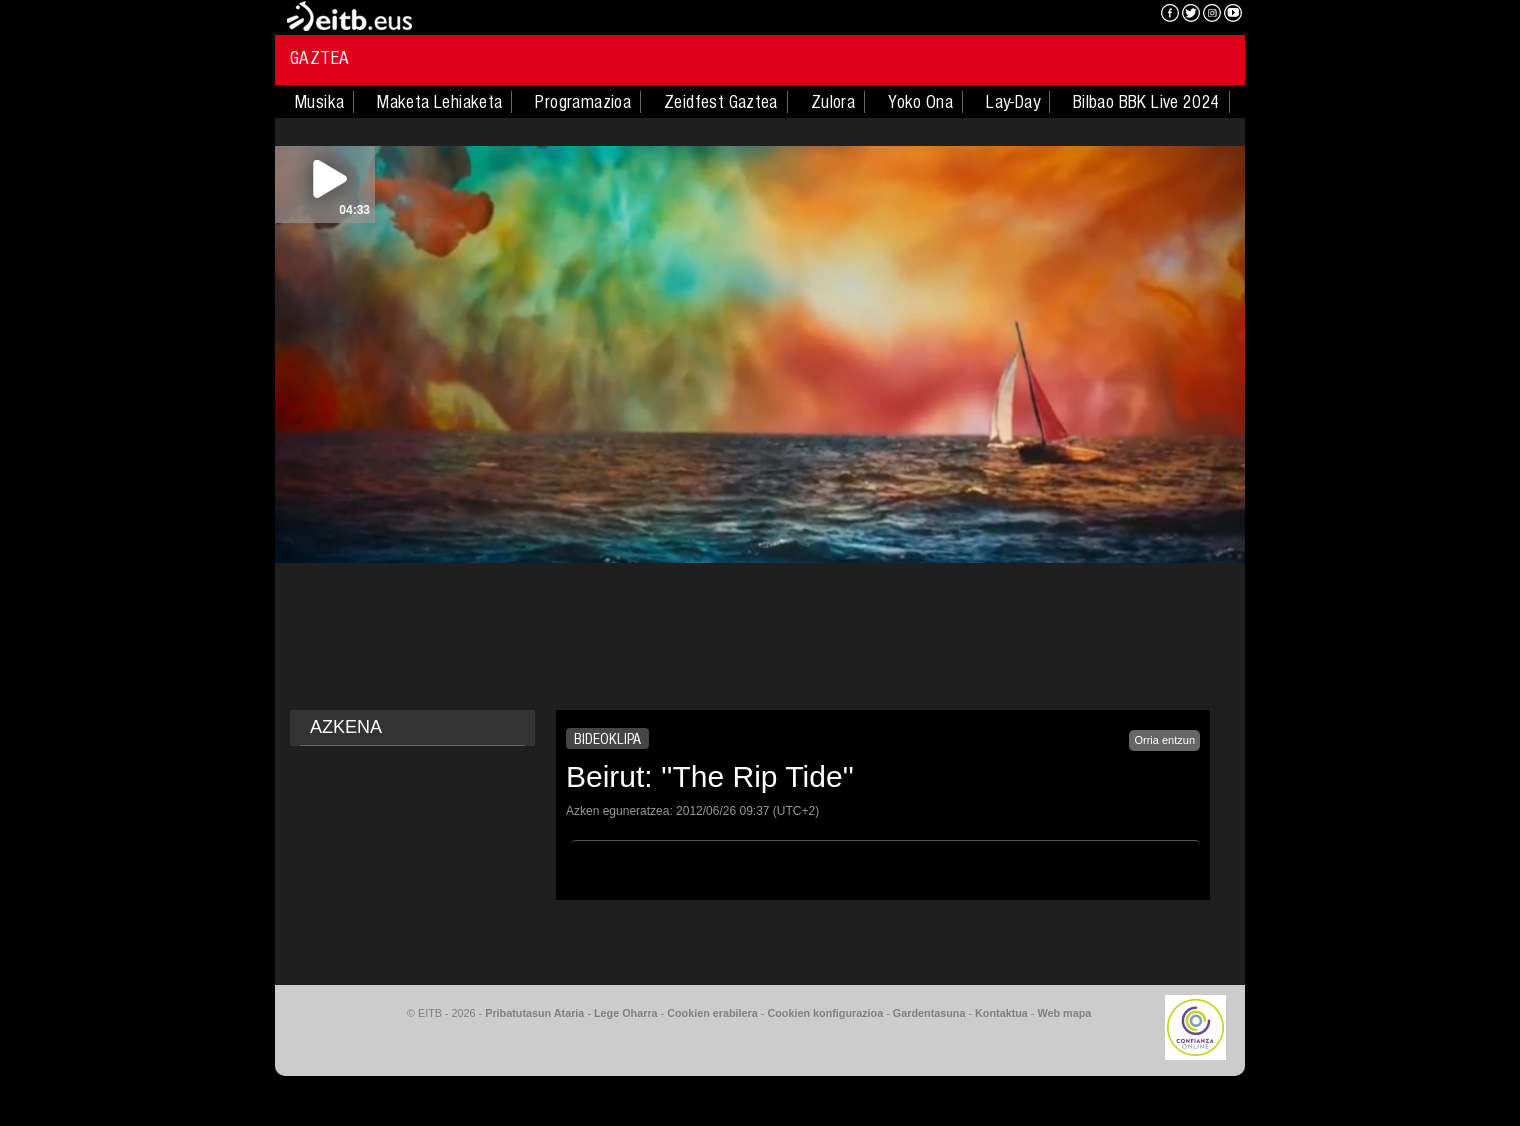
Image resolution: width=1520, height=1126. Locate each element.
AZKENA (346, 727)
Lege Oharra (626, 1013)
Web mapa (1064, 1013)
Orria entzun (1164, 740)
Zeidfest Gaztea (721, 102)
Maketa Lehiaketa (439, 102)
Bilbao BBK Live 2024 (1146, 102)
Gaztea (319, 58)
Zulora (833, 102)
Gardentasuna (929, 1013)
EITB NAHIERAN (1073, 15)
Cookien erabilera (712, 1013)
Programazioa (583, 102)
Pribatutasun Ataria (534, 1013)
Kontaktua (1001, 1013)
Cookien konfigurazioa (825, 1013)
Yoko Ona (920, 102)
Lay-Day (1013, 102)
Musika (319, 102)
